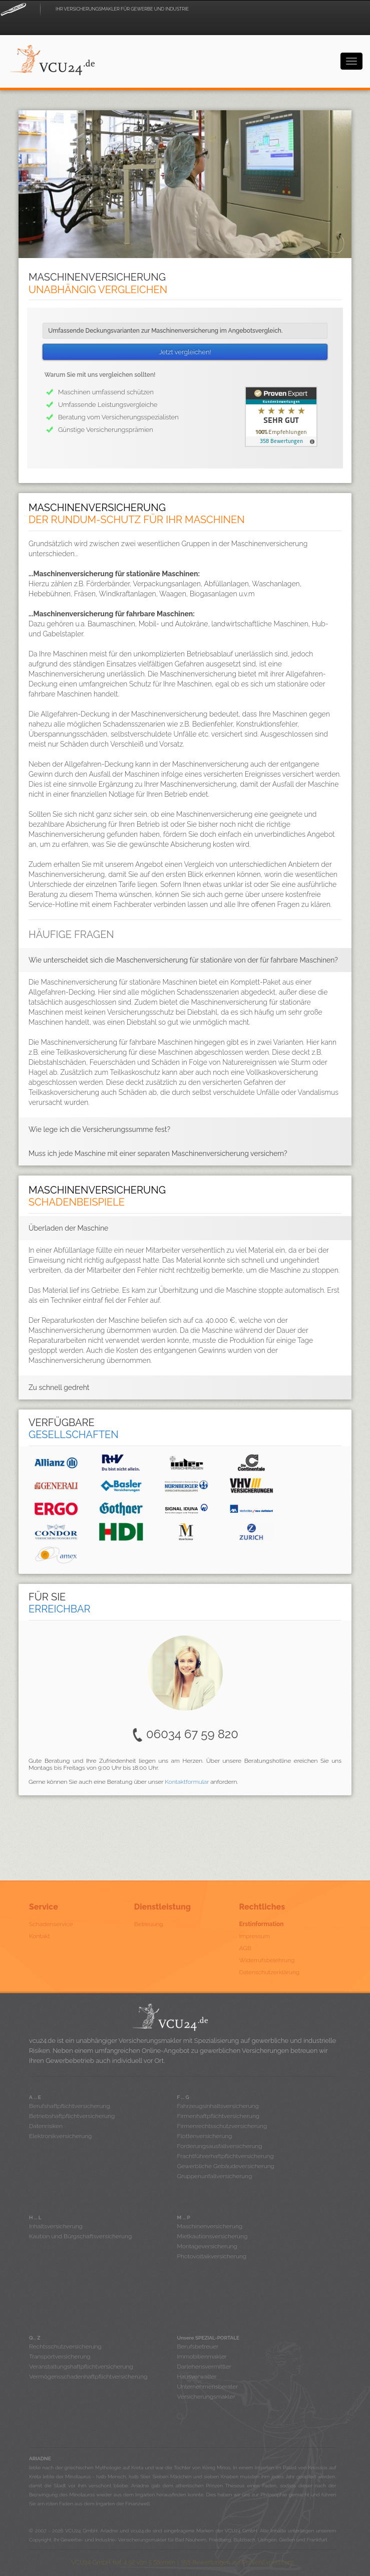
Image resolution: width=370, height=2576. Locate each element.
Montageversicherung (207, 2246)
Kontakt (39, 1936)
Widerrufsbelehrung (267, 1960)
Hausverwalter (197, 2376)
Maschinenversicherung (210, 2226)
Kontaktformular (187, 1781)
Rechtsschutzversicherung (65, 2346)
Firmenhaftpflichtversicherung (218, 2116)
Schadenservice (51, 1924)
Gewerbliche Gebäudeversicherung (225, 2166)
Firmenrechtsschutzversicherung (222, 2126)
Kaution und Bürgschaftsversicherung (80, 2236)
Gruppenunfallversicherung (214, 2176)
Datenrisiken (46, 2126)
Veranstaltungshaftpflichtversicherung (81, 2366)
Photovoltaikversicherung (212, 2256)
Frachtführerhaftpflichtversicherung (225, 2156)
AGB (245, 1948)
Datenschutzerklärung (269, 1972)
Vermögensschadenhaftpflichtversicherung (88, 2376)
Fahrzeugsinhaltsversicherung (218, 2106)
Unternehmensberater (207, 2386)
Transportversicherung (60, 2356)
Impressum (254, 1936)
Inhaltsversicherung (56, 2226)
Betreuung (148, 1924)
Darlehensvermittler (204, 2366)
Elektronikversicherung (60, 2136)
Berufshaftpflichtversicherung (69, 2106)
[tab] (185, 960)
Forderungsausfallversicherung (219, 2146)
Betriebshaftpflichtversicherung (72, 2116)
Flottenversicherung (204, 2136)
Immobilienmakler (202, 2356)
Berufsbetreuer (198, 2346)
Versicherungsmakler (206, 2396)
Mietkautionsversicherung (212, 2236)
